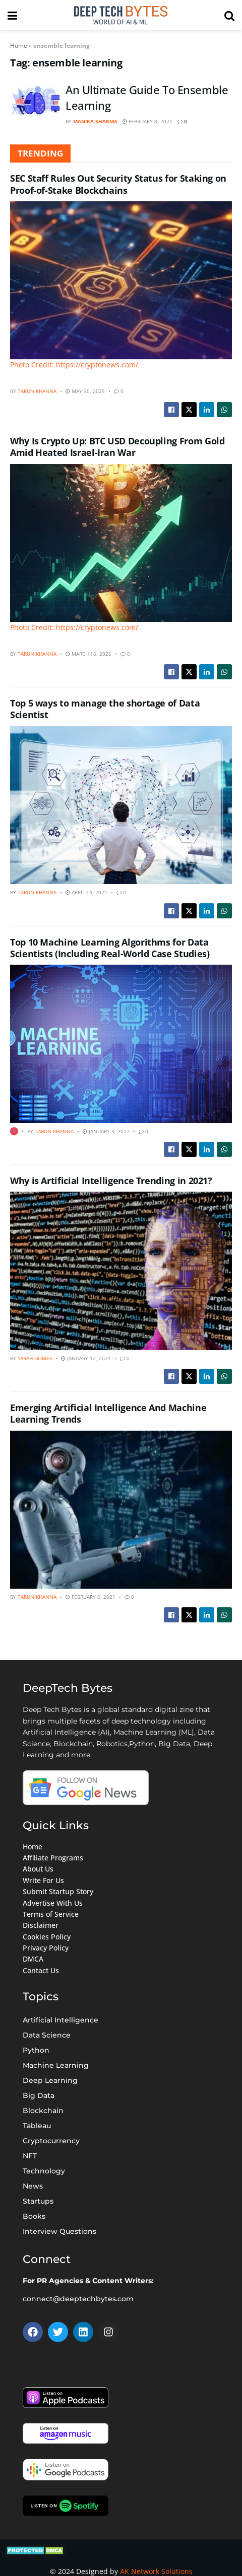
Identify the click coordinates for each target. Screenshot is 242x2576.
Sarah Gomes (35, 1358)
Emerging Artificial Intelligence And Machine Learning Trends (108, 1413)
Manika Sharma (95, 121)
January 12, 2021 (86, 1358)
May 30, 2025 (85, 391)
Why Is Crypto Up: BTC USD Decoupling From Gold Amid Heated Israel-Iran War (117, 446)
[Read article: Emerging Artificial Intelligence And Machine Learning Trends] (121, 1510)
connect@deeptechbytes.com (78, 2298)
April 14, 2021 (86, 892)
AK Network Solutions (156, 2571)
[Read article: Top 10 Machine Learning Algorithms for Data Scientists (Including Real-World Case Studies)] (121, 1044)
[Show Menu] (12, 15)
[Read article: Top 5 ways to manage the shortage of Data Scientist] (121, 805)
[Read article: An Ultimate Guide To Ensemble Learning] (35, 100)
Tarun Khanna (37, 391)
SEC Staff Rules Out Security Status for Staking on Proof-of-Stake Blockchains (118, 184)
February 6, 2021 (90, 1596)
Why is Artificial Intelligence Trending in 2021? (111, 1181)
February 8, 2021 (147, 121)
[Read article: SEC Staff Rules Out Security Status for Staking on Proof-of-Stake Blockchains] (121, 286)
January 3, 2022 (106, 1131)
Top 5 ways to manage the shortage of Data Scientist (105, 709)
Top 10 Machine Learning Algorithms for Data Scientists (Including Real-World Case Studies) (109, 948)
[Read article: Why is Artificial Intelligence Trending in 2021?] (121, 1271)
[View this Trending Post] (14, 1131)
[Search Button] (229, 15)
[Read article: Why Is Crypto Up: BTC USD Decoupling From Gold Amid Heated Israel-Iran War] (121, 549)
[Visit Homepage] (120, 15)
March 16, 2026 (88, 653)
